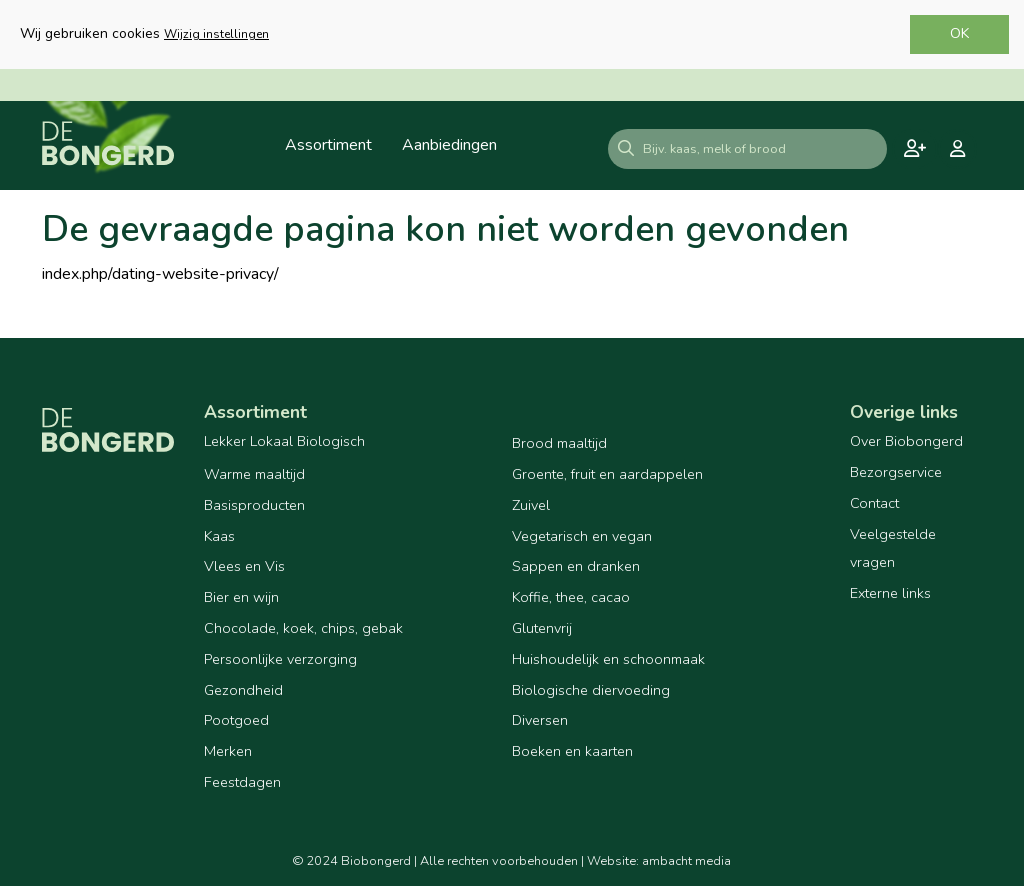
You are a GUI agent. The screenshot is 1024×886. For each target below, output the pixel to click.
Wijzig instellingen (216, 34)
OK (959, 33)
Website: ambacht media (659, 861)
